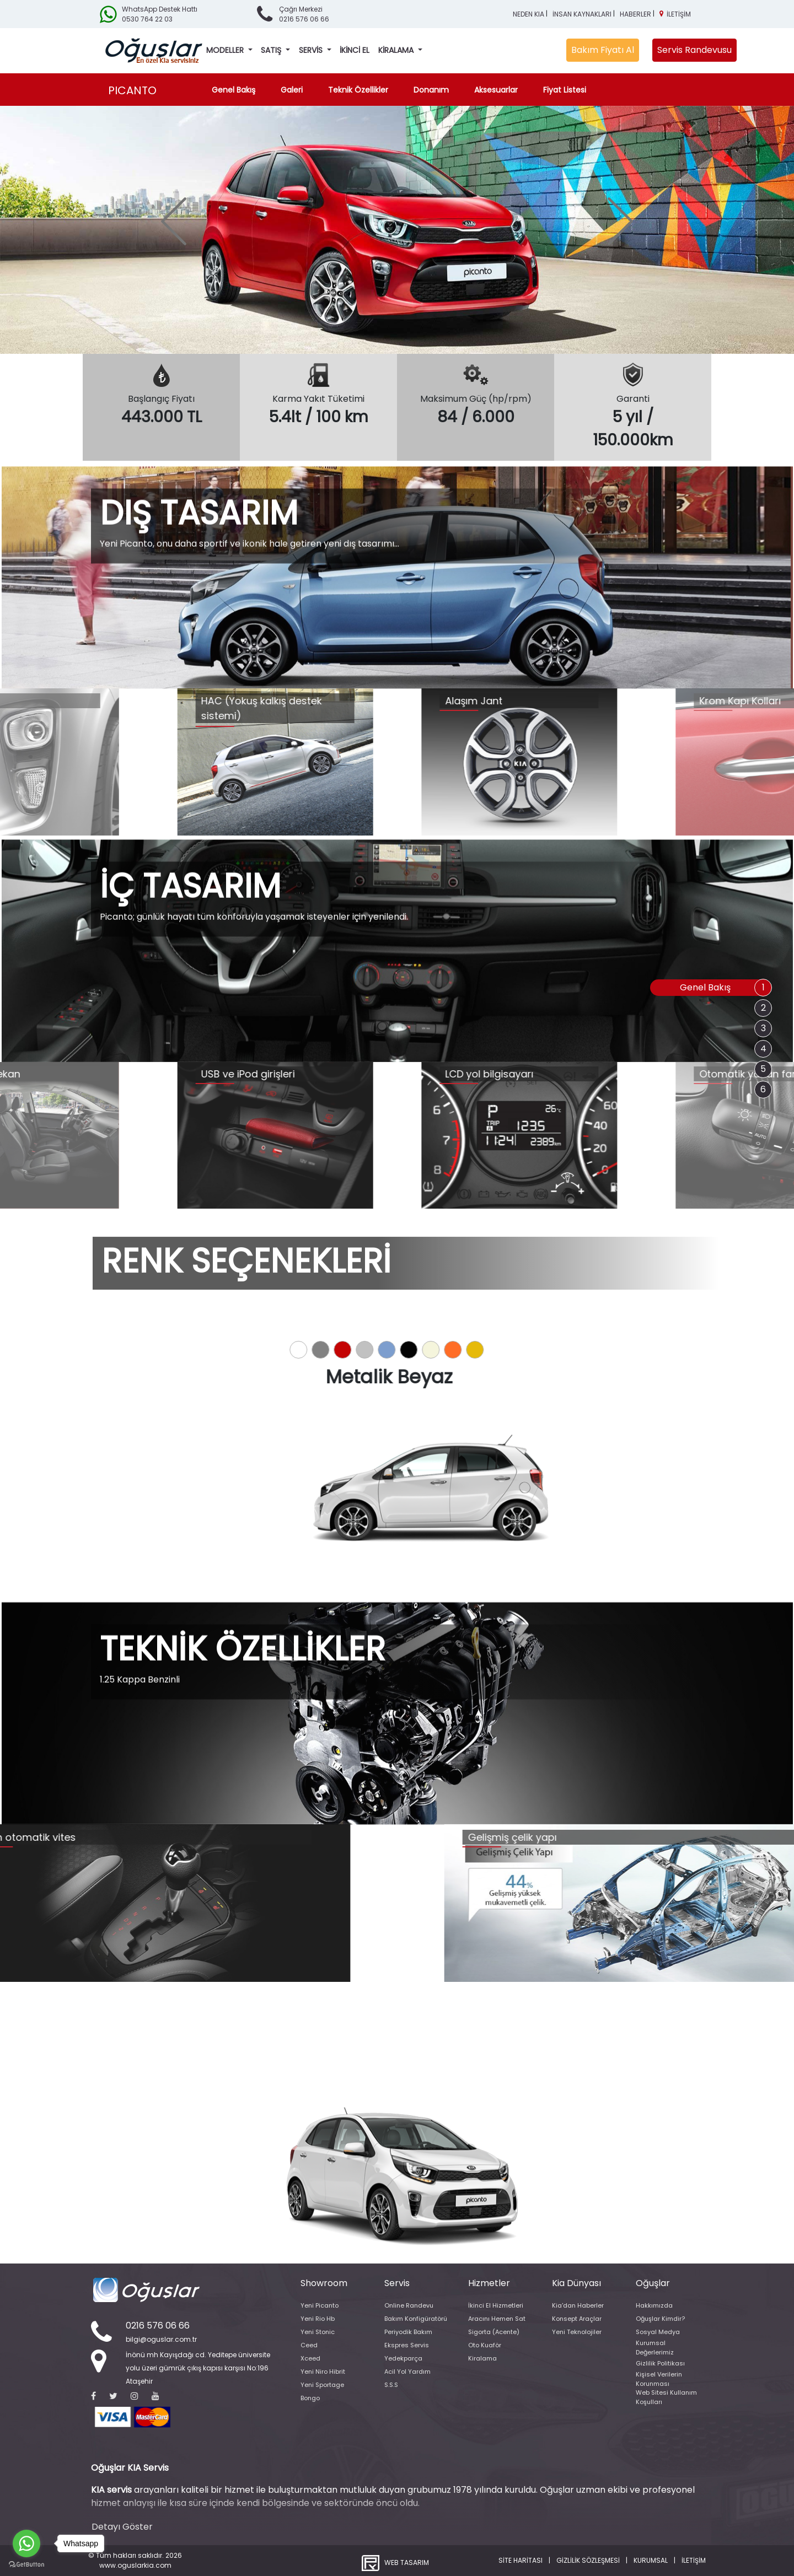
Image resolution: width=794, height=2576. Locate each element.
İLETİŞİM (679, 14)
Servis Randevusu (694, 50)
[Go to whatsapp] (26, 2543)
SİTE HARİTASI (520, 2560)
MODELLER (226, 50)
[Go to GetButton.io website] (26, 2564)
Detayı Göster (122, 2526)
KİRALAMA (397, 50)
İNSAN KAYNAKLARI (581, 14)
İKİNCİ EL (354, 50)
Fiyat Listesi (564, 89)
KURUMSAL (651, 2560)
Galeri (292, 89)
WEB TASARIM (406, 2562)
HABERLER (635, 14)
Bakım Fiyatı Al (602, 50)
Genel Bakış (236, 89)
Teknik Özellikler (358, 89)
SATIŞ (272, 50)
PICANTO (132, 90)
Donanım (431, 89)
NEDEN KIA (528, 14)
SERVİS (312, 50)
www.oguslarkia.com (135, 2565)
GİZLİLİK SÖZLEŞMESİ (588, 2560)
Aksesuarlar (496, 89)
